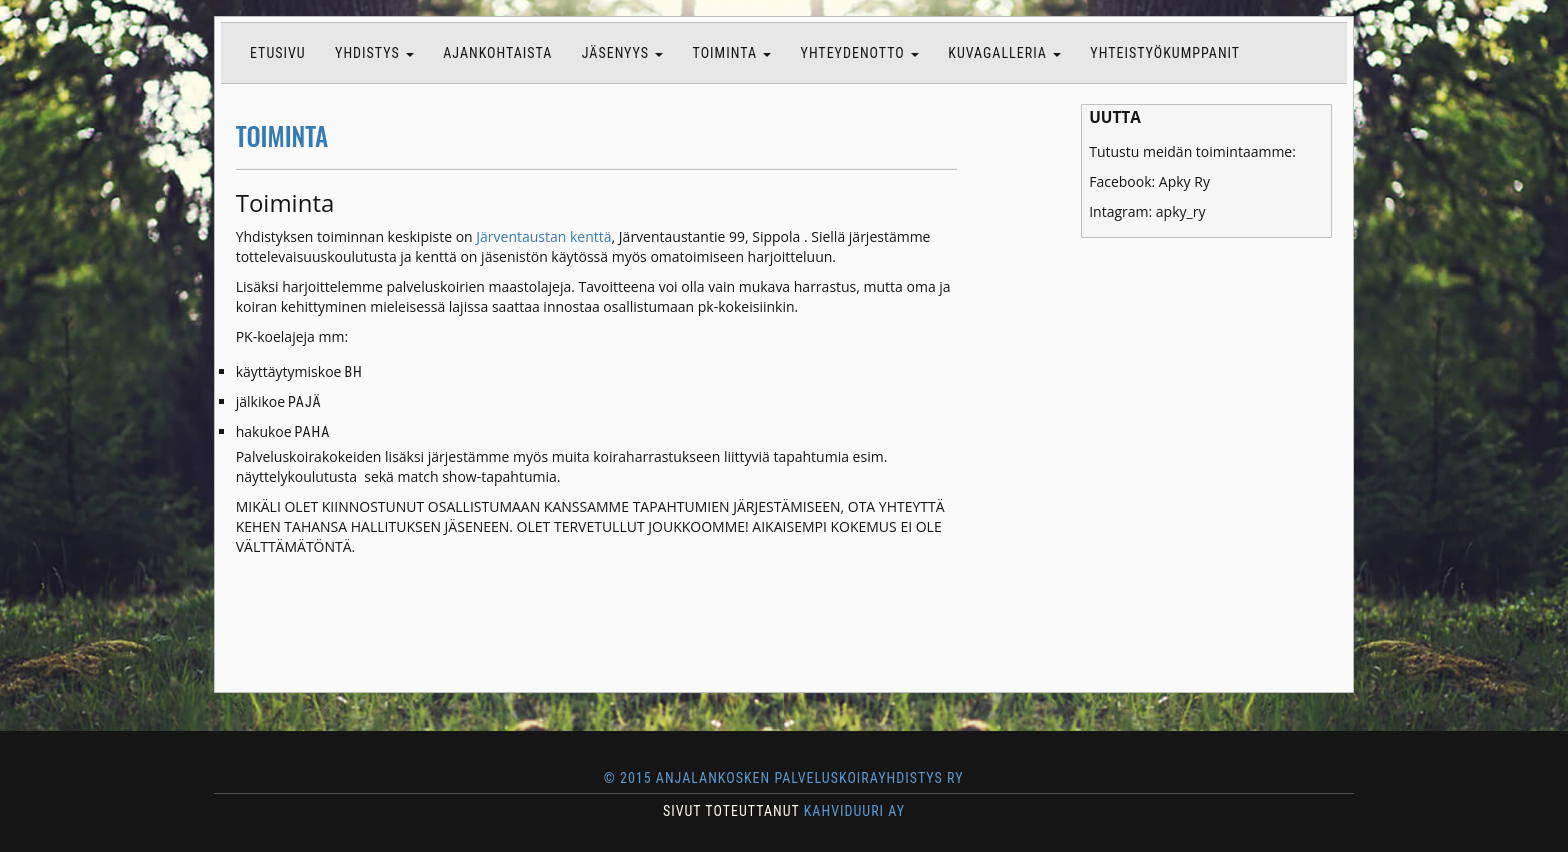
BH (354, 372)
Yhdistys (374, 53)
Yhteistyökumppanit (1165, 53)
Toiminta (732, 53)
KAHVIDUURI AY (854, 811)
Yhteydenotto (860, 53)
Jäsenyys (623, 53)
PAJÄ (305, 402)
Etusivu (278, 53)
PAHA (312, 432)
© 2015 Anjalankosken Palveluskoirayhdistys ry (783, 778)
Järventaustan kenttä (543, 236)
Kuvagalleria (1004, 53)
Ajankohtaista (497, 53)
